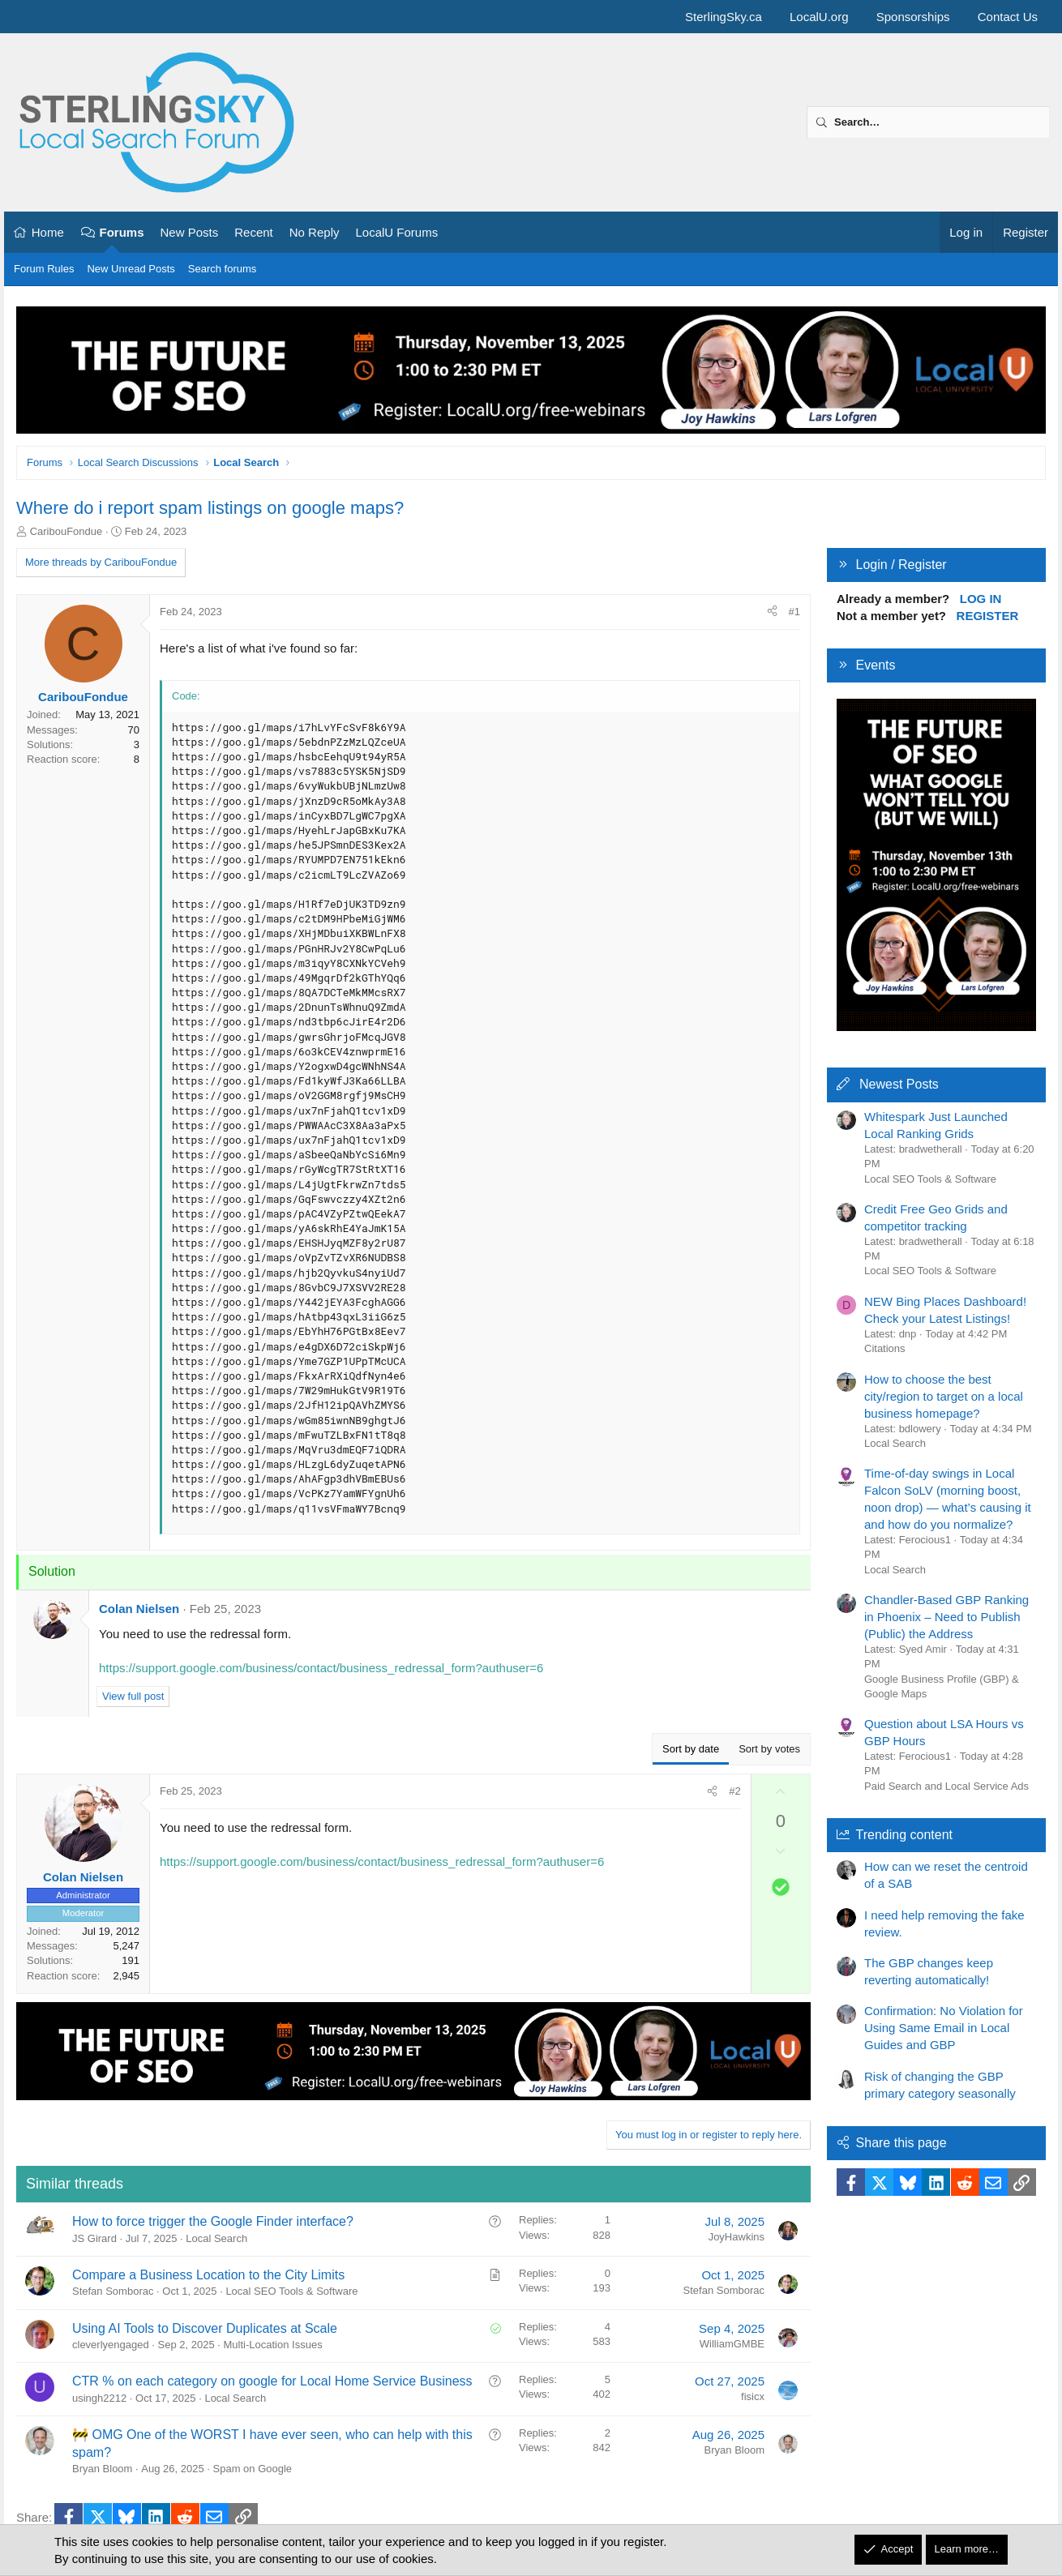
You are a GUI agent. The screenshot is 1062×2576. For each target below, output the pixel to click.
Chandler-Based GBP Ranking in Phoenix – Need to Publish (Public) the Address (946, 1617)
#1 (794, 611)
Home (48, 232)
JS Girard (94, 2238)
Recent (253, 232)
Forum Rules (44, 269)
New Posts (190, 232)
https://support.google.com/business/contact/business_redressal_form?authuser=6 (321, 1668)
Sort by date (690, 1749)
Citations (885, 1348)
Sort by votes (769, 1749)
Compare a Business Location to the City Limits (208, 2275)
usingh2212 (99, 2398)
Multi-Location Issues (273, 2345)
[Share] (772, 612)
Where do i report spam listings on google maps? (210, 508)
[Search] (928, 122)
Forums (122, 232)
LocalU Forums (396, 232)
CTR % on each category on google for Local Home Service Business (272, 2381)
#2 (734, 1791)
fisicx (752, 2396)
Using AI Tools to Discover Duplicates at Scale (204, 2328)
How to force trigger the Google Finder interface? (212, 2221)
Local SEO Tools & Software (291, 2291)
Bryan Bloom (102, 2469)
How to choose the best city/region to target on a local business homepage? (943, 1396)
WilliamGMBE (732, 2344)
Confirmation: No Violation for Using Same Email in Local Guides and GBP (943, 2028)
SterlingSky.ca (723, 17)
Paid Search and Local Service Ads (946, 1786)
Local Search (216, 2238)
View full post (133, 1696)
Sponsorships (913, 17)
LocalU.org (819, 17)
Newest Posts (899, 1084)
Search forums (222, 269)
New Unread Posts (130, 269)
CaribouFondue (66, 531)
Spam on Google (253, 2469)
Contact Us (1008, 17)
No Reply (314, 232)
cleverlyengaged (110, 2345)
